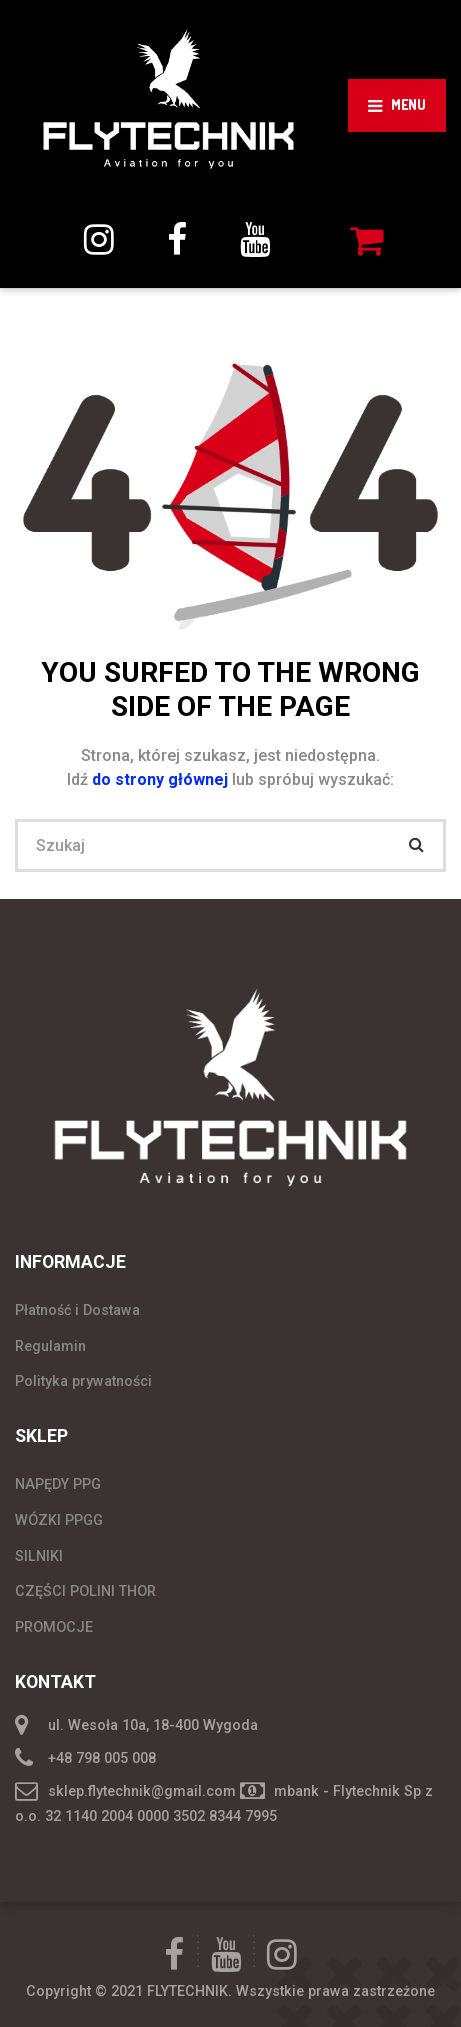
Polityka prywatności (83, 1381)
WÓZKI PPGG (59, 1520)
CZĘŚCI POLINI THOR (85, 1591)
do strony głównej (162, 779)
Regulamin (50, 1346)
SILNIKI (39, 1556)
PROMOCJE (54, 1627)
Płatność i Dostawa (77, 1310)
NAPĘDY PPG (58, 1484)
